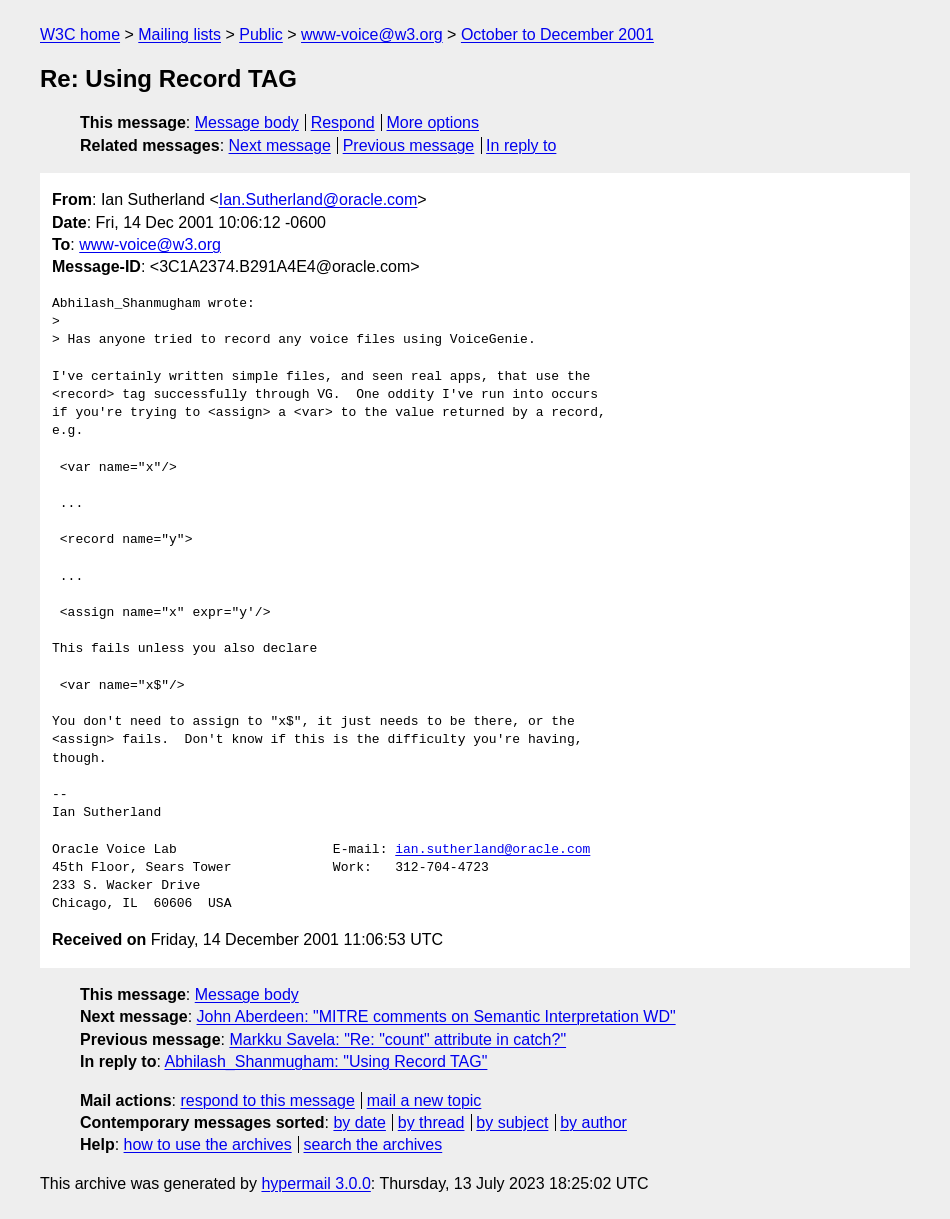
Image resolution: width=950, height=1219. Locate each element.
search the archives (373, 1144)
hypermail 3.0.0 (315, 1183)
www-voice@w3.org (372, 34)
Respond (343, 122)
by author (593, 1122)
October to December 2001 (557, 34)
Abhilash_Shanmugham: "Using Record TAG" (325, 1061)
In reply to (521, 145)
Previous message (409, 145)
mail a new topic (424, 1100)
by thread (431, 1122)
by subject (512, 1122)
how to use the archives (208, 1144)
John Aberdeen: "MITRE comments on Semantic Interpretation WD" (436, 1016)
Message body (247, 122)
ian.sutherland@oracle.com (492, 850)
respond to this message (267, 1100)
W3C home (80, 34)
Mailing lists (179, 34)
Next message (280, 145)
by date (359, 1122)
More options (433, 122)
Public (261, 34)
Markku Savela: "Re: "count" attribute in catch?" (397, 1039)
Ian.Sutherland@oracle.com (318, 199)
